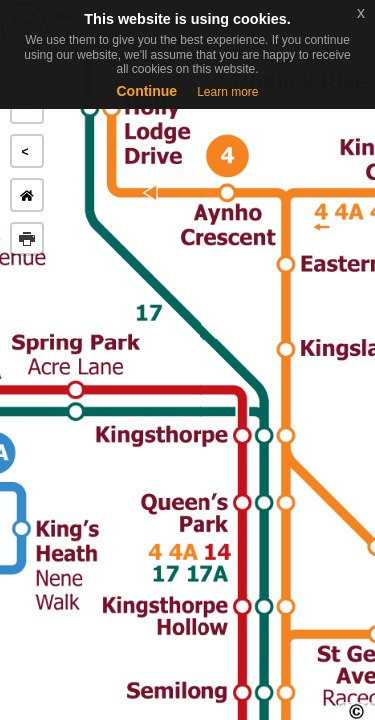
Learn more (227, 92)
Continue (146, 91)
